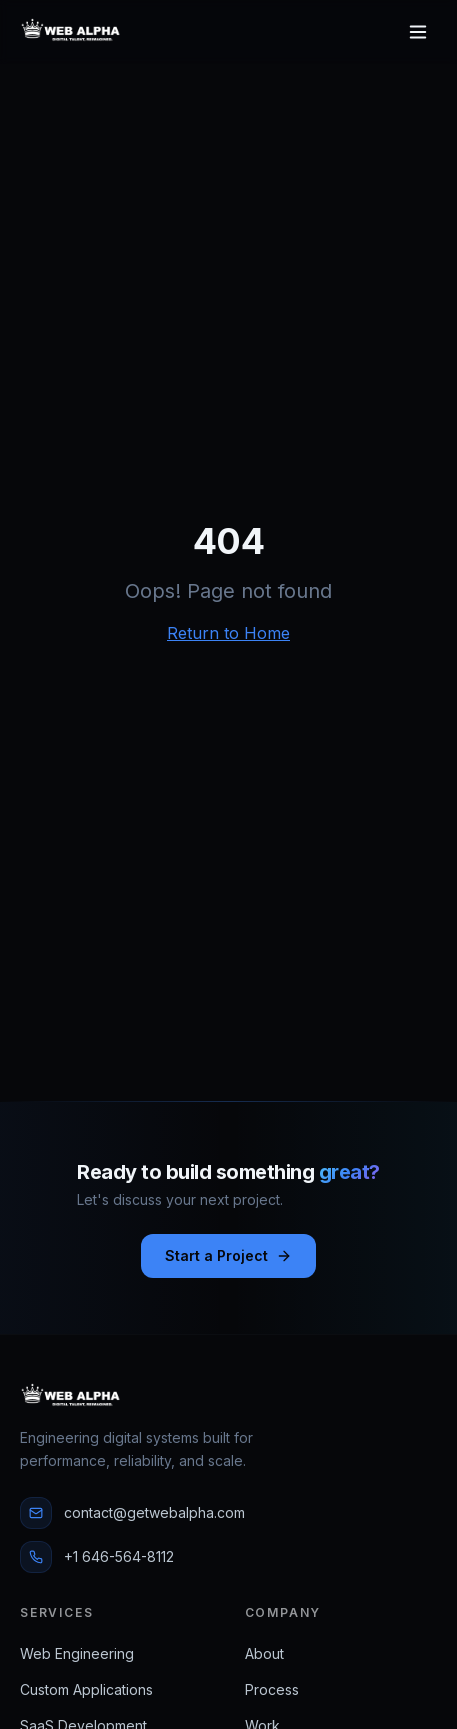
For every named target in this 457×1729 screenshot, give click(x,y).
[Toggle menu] (418, 32)
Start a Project (228, 1255)
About (264, 1653)
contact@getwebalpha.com (132, 1513)
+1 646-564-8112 (97, 1557)
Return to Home (228, 633)
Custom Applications (86, 1689)
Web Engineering (77, 1653)
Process (272, 1689)
